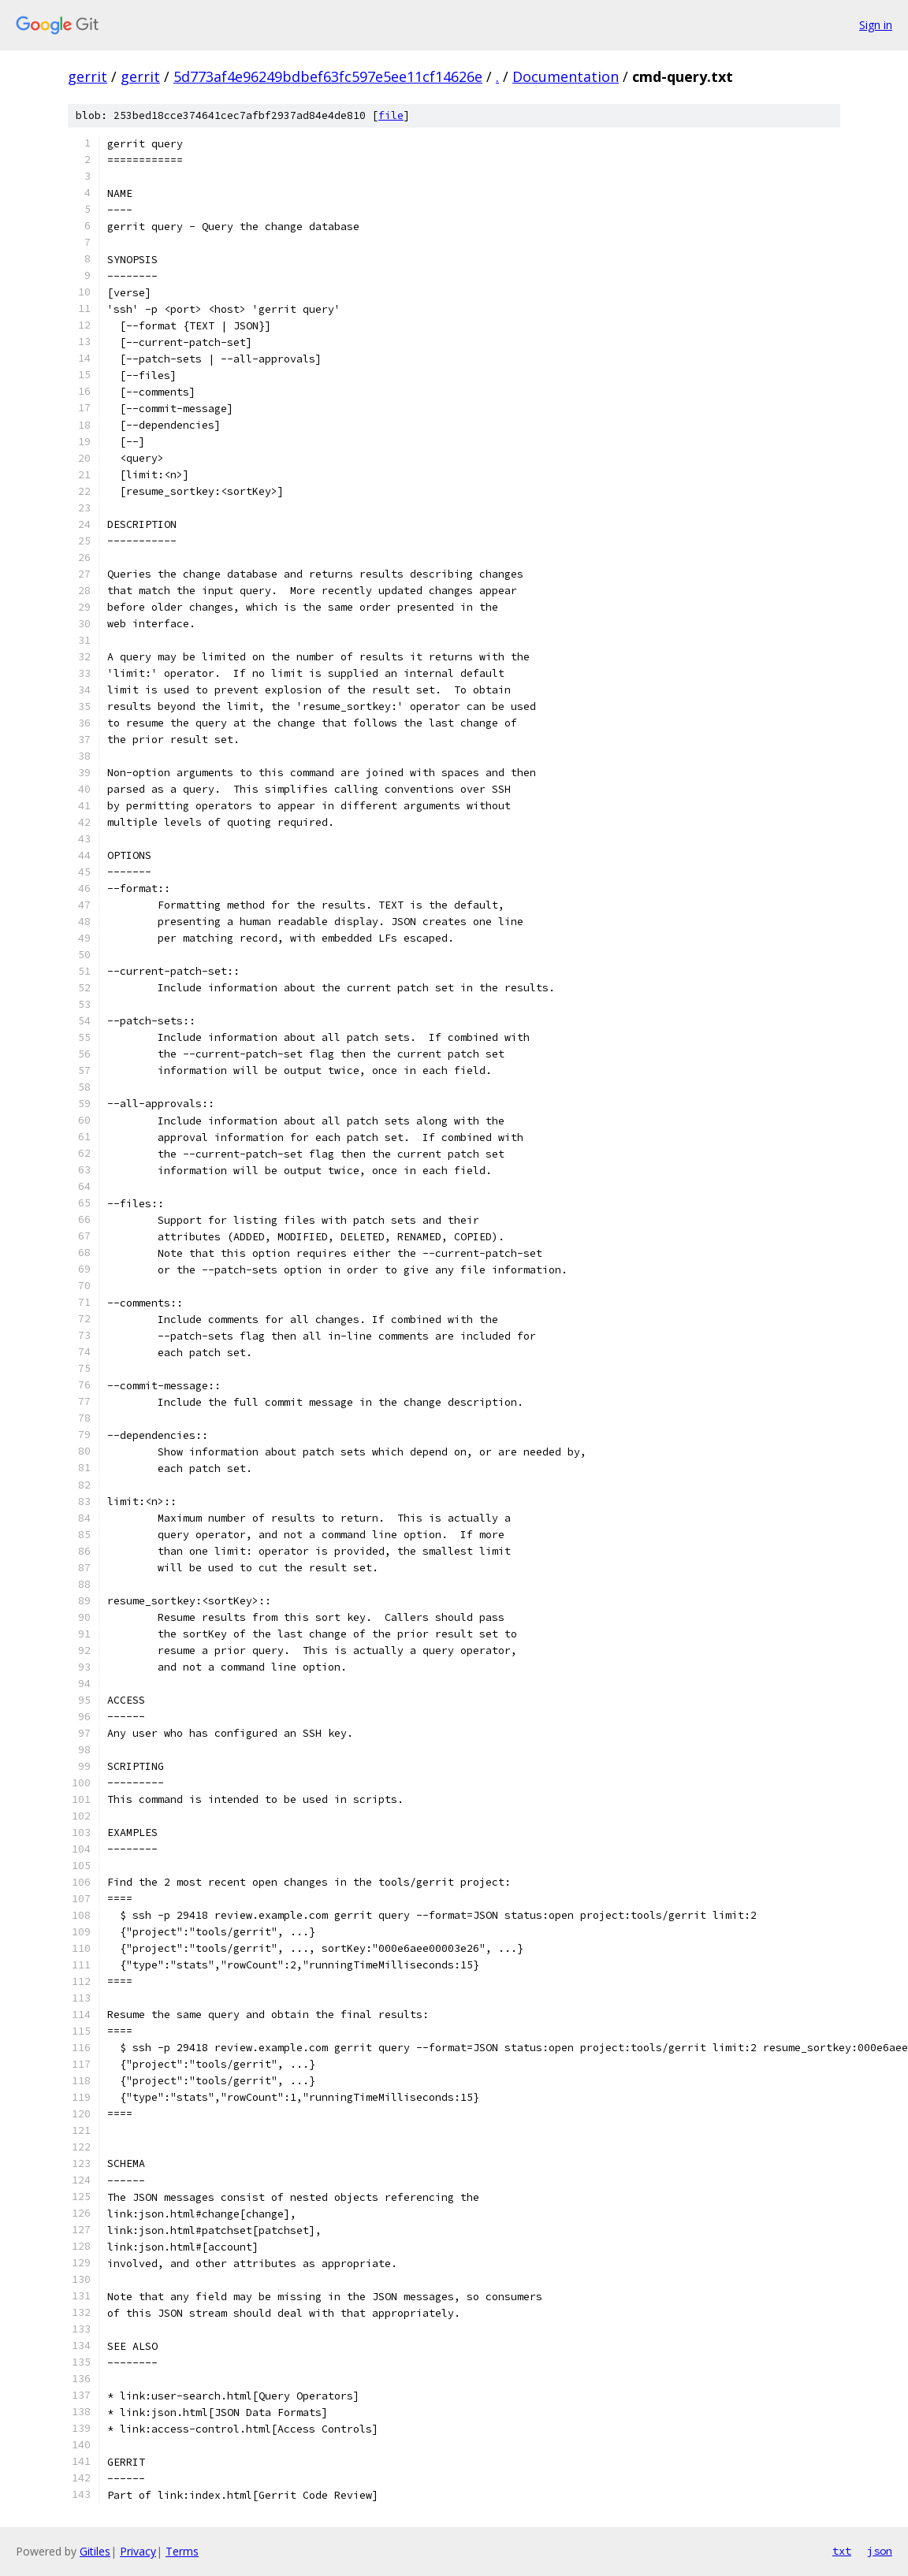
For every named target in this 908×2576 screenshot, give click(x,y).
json (879, 2551)
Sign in (875, 24)
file (391, 115)
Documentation (565, 76)
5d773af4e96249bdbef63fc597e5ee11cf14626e (327, 76)
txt (841, 2551)
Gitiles (95, 2551)
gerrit (87, 76)
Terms (182, 2551)
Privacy (138, 2551)
